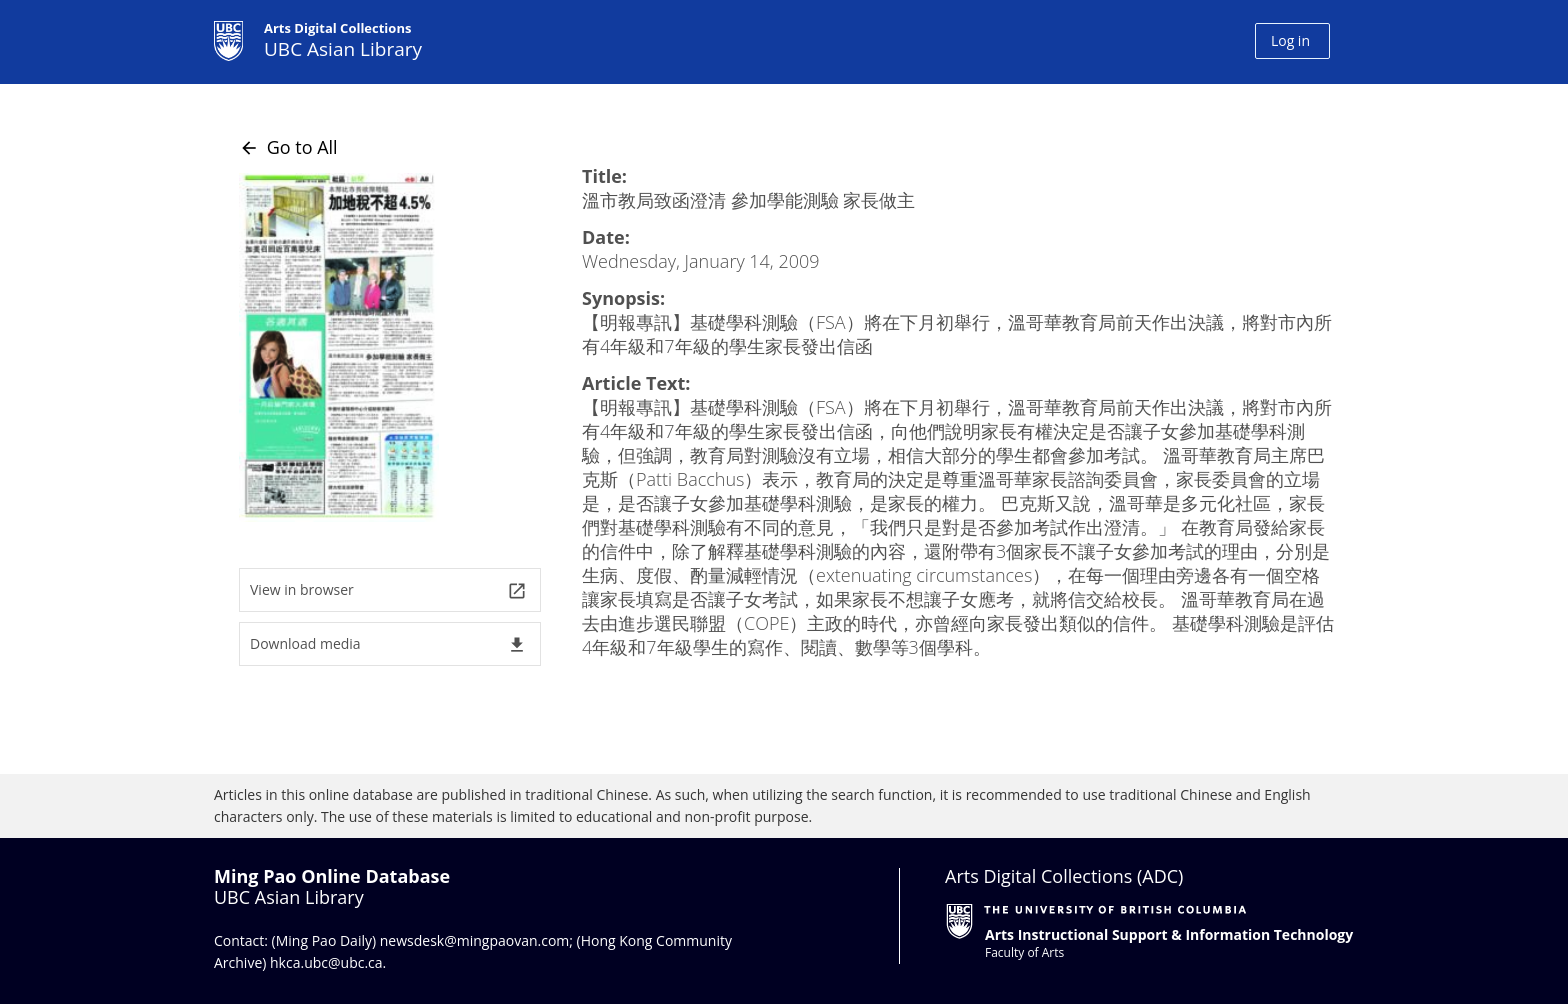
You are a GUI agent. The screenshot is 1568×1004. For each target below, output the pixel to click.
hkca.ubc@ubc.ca (326, 962)
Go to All (288, 147)
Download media (388, 644)
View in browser (388, 590)
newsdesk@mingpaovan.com (475, 940)
